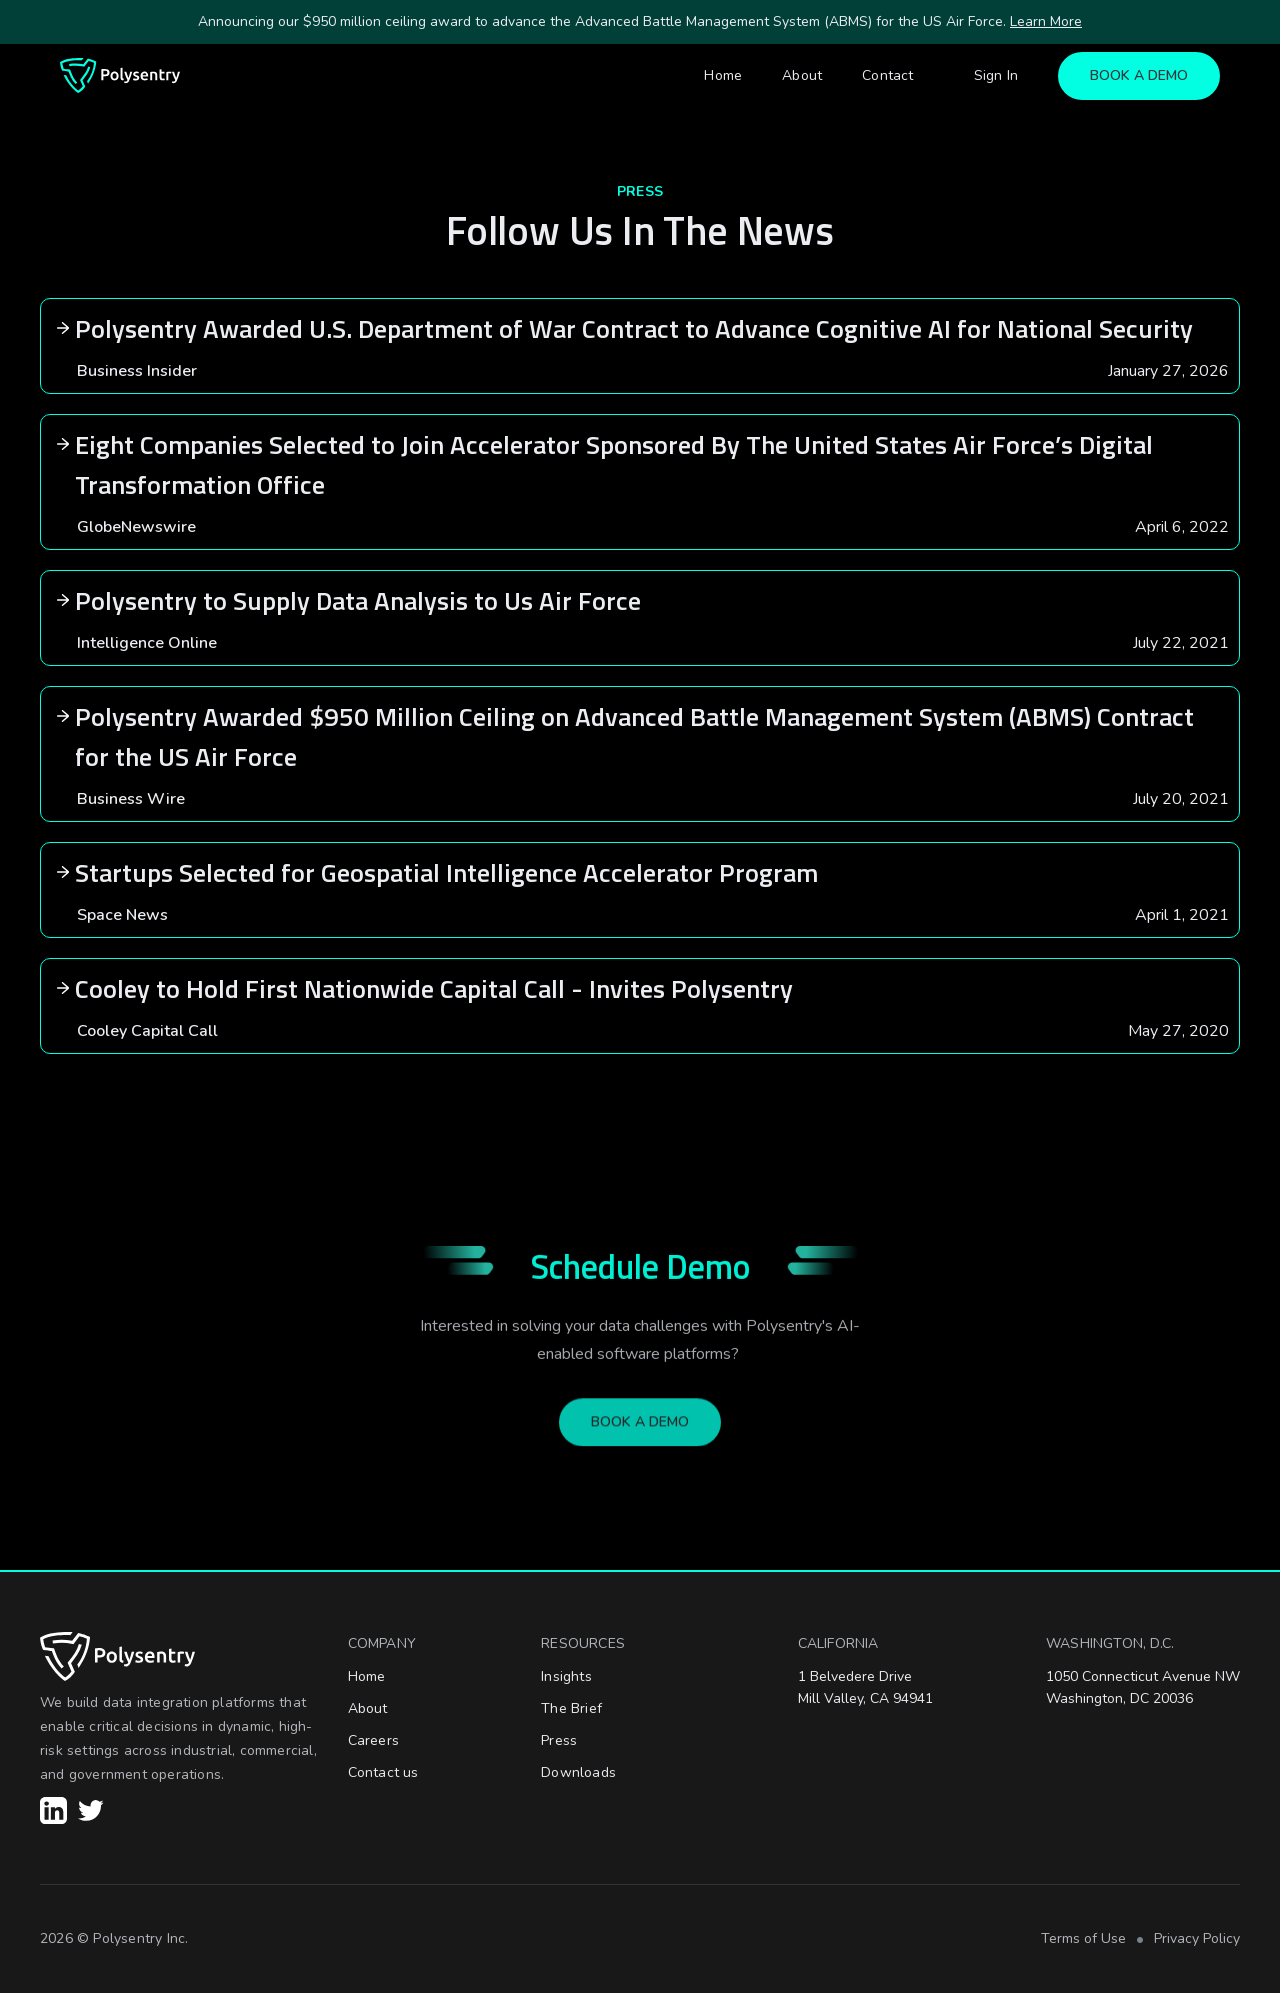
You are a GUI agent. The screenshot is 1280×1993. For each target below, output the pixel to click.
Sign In (996, 75)
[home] (120, 75)
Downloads (578, 1772)
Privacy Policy (1197, 1938)
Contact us (383, 1772)
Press (559, 1740)
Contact (887, 75)
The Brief (571, 1708)
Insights (566, 1676)
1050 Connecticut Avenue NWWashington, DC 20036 (1143, 1687)
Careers (373, 1740)
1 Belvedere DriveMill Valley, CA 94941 (865, 1687)
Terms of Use (1083, 1938)
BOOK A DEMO (1139, 75)
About (802, 75)
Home (723, 75)
